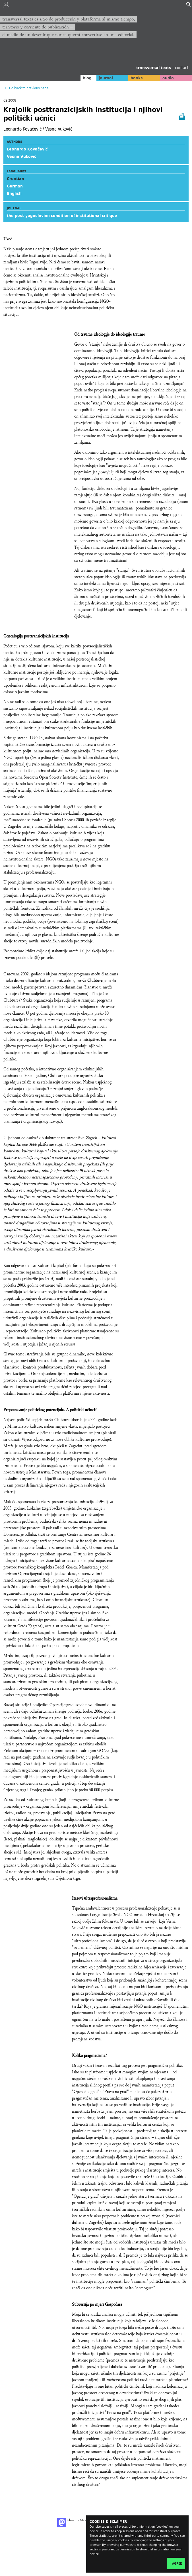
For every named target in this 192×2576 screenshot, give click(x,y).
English (14, 193)
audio (168, 78)
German (15, 186)
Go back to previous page (28, 88)
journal (106, 78)
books (137, 78)
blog (87, 78)
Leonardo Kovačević (27, 149)
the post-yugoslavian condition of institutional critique (62, 215)
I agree (176, 2563)
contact (182, 68)
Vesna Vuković (21, 156)
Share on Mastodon (75, 2522)
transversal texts (154, 68)
